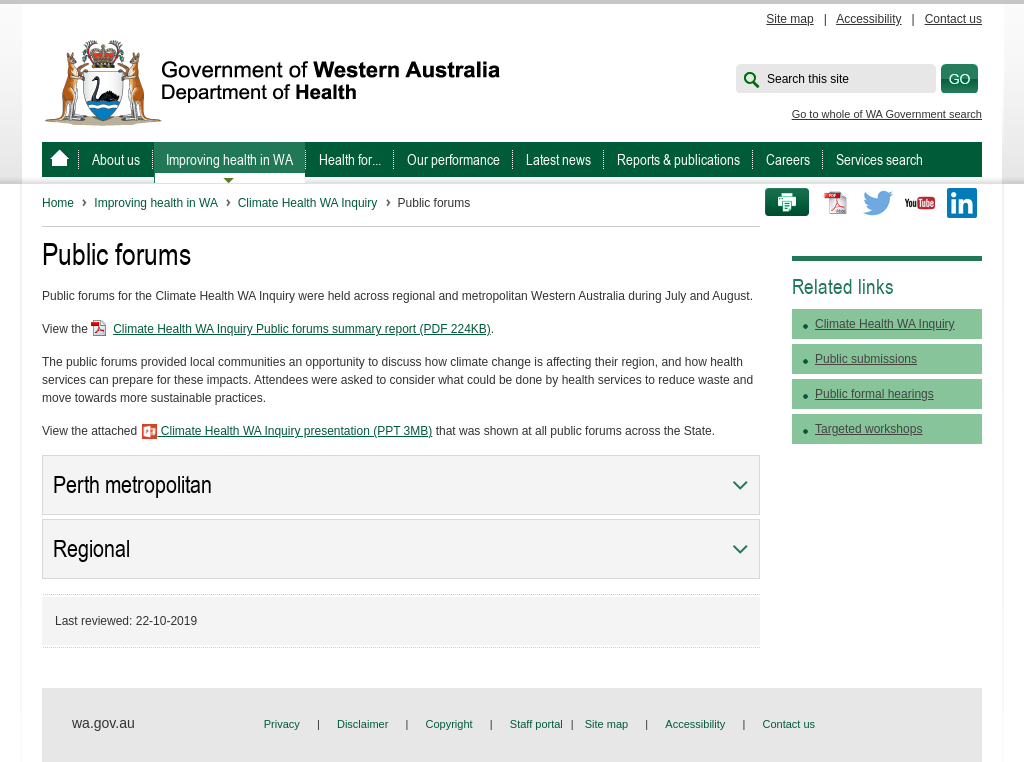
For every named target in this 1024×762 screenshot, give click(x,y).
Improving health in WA (229, 159)
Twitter (878, 203)
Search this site (808, 79)
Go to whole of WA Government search (887, 114)
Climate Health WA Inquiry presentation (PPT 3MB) (287, 431)
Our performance (453, 159)
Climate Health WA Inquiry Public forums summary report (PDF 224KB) (302, 329)
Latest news (558, 159)
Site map (789, 19)
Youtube (920, 203)
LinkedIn (962, 203)
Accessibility (868, 19)
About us (116, 159)
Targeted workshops (868, 429)
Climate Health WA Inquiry (308, 203)
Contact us (953, 19)
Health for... (350, 159)
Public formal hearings (874, 394)
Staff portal (536, 724)
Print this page (780, 203)
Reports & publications (678, 159)
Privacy (282, 724)
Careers (788, 159)
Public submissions (866, 359)
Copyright (449, 724)
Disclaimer (362, 724)
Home (58, 203)
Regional (91, 549)
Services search (879, 159)
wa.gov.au (103, 723)
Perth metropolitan (132, 485)
